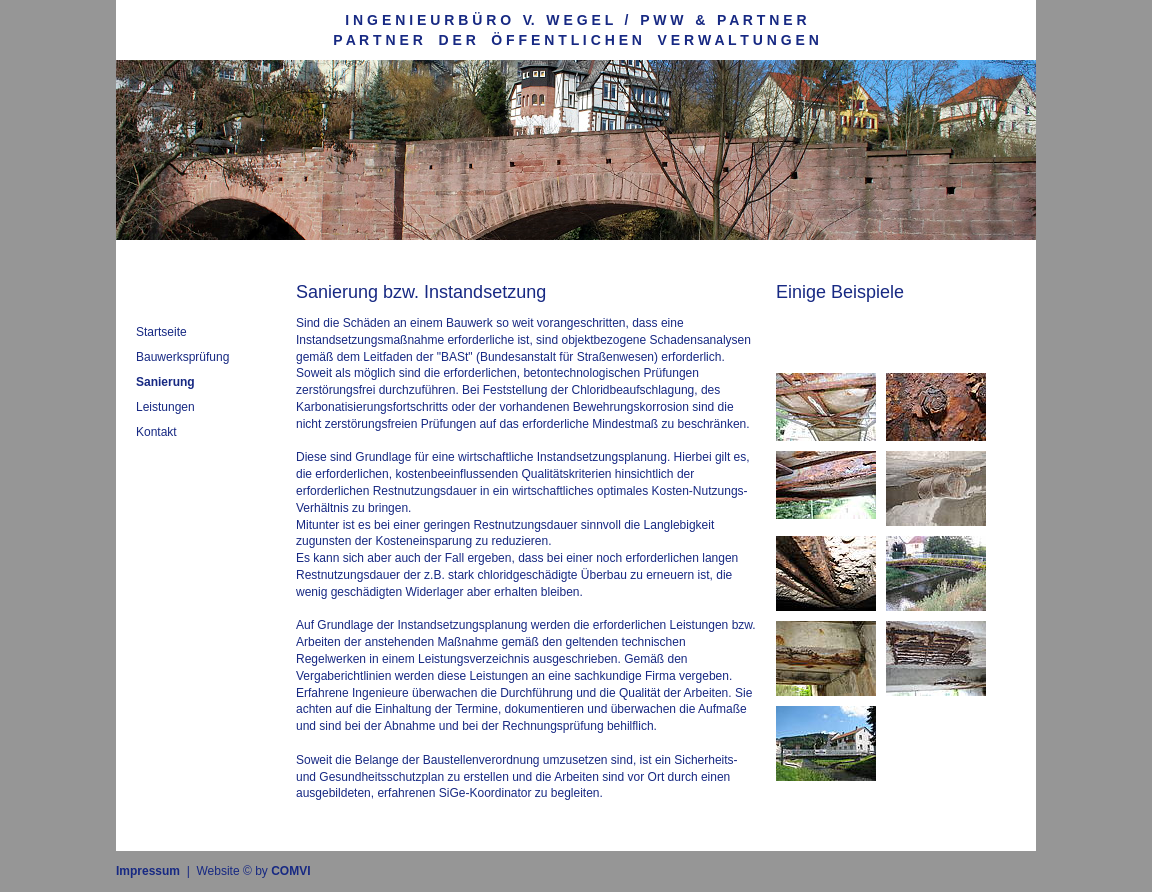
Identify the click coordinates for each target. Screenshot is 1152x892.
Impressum (148, 871)
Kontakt (156, 432)
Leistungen (165, 407)
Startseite (161, 332)
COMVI (290, 871)
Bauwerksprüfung (182, 357)
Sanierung (165, 382)
